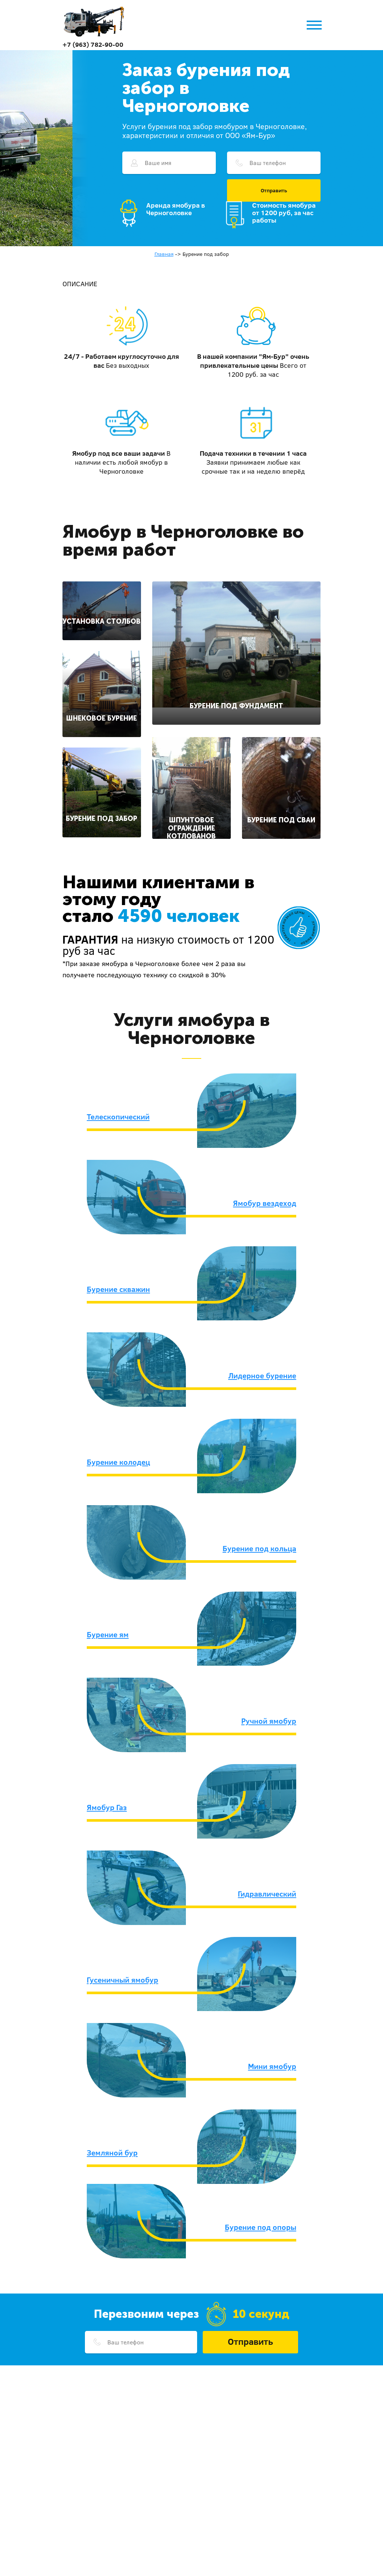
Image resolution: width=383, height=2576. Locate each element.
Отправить (274, 190)
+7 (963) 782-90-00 (92, 44)
